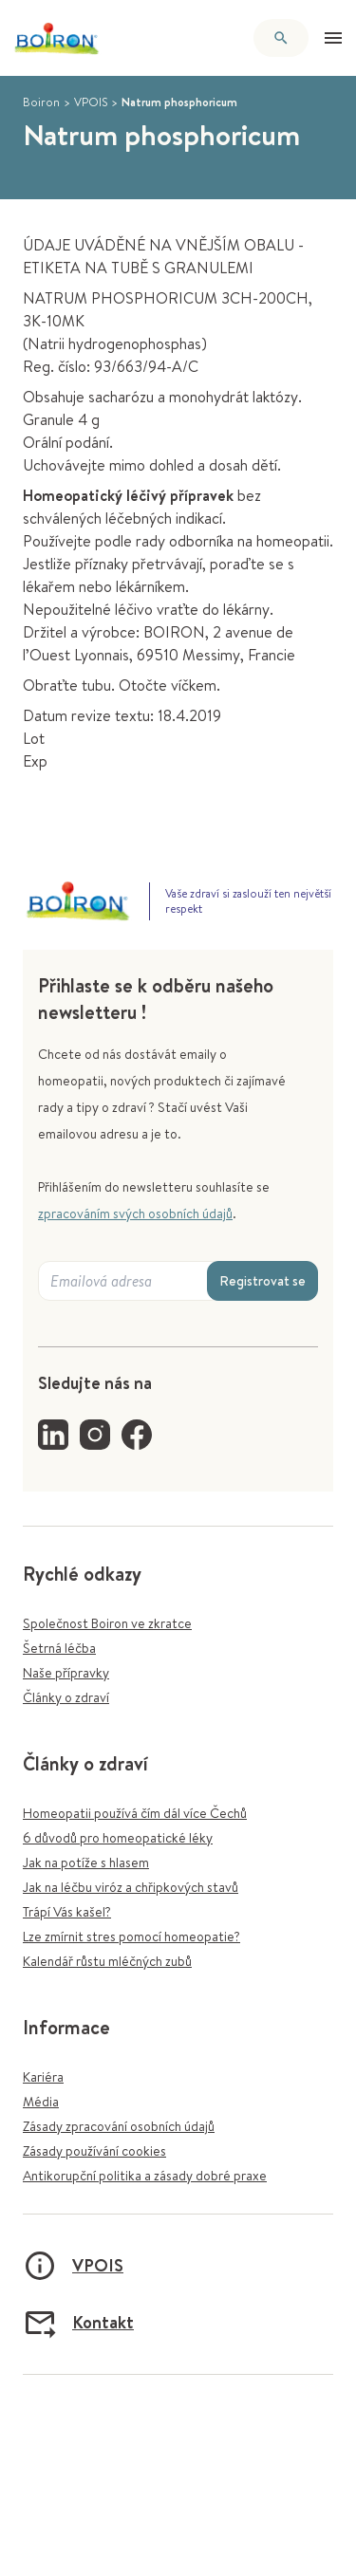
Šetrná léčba (59, 1648)
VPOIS (90, 102)
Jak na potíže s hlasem (86, 1862)
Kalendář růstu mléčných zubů (107, 1961)
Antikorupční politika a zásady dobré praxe (145, 2175)
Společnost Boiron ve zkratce (107, 1623)
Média (41, 2101)
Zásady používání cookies (94, 2150)
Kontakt (78, 2323)
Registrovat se (262, 1280)
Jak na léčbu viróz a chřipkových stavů (130, 1887)
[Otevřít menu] (333, 38)
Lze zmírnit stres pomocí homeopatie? (131, 1936)
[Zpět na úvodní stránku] (57, 38)
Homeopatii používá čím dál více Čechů (135, 1813)
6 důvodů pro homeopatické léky (118, 1837)
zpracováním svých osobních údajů (135, 1213)
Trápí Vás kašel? (67, 1911)
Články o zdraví (66, 1697)
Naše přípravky (66, 1672)
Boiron (41, 102)
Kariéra (43, 2076)
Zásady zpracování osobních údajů (119, 2126)
